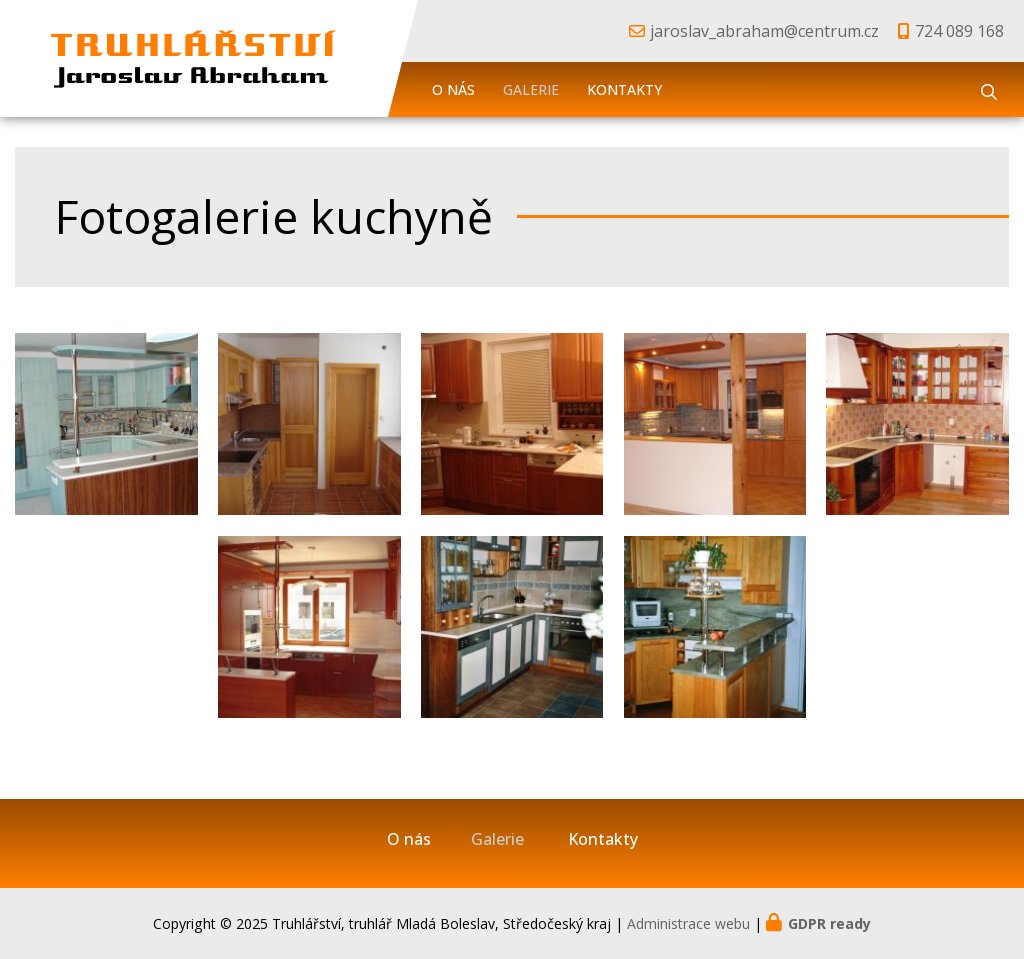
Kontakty (624, 89)
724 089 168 (959, 31)
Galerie (531, 89)
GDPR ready (829, 923)
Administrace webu (688, 923)
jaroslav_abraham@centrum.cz (764, 31)
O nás (453, 89)
